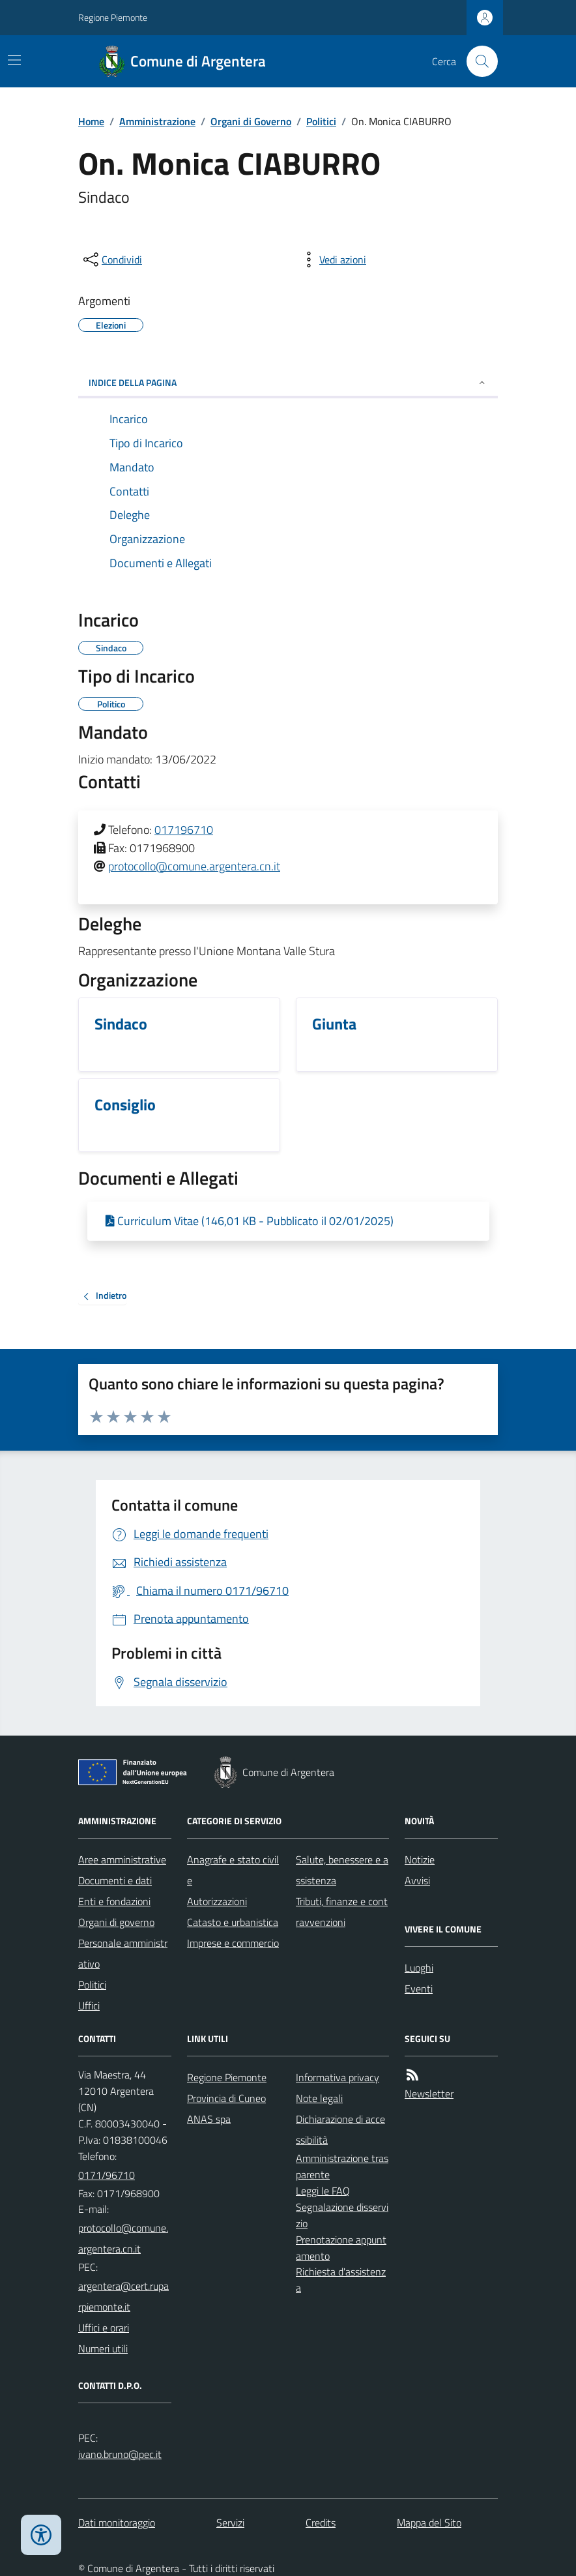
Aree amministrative (122, 1859)
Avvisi (417, 1880)
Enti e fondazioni (114, 1901)
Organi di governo (116, 1922)
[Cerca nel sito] (477, 61)
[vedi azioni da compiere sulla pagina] (332, 259)
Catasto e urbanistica (232, 1922)
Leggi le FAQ (323, 2190)
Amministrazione (157, 121)
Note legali (319, 2098)
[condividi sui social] (111, 259)
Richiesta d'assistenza (341, 2280)
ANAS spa (209, 2119)
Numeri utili (103, 2348)
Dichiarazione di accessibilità (340, 2129)
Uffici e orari (103, 2327)
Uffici (89, 2005)
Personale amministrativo (122, 1953)
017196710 (183, 829)
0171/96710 (106, 2175)
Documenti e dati (115, 1880)
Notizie (420, 1859)
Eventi (419, 1988)
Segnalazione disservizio (342, 2215)
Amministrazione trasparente (342, 2166)
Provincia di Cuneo (226, 2098)
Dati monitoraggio (116, 2522)
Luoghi (419, 1968)
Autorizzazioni (217, 1901)
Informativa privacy (337, 2077)
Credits (321, 2522)
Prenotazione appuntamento (341, 2248)
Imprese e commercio (233, 1943)
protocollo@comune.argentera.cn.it (194, 866)
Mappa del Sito (429, 2522)
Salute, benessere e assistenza (342, 1870)
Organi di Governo (250, 121)
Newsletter (429, 2093)
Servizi (230, 2522)
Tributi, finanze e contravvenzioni (342, 1911)
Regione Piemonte (112, 17)
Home (91, 121)
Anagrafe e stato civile (233, 1870)
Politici (321, 121)
